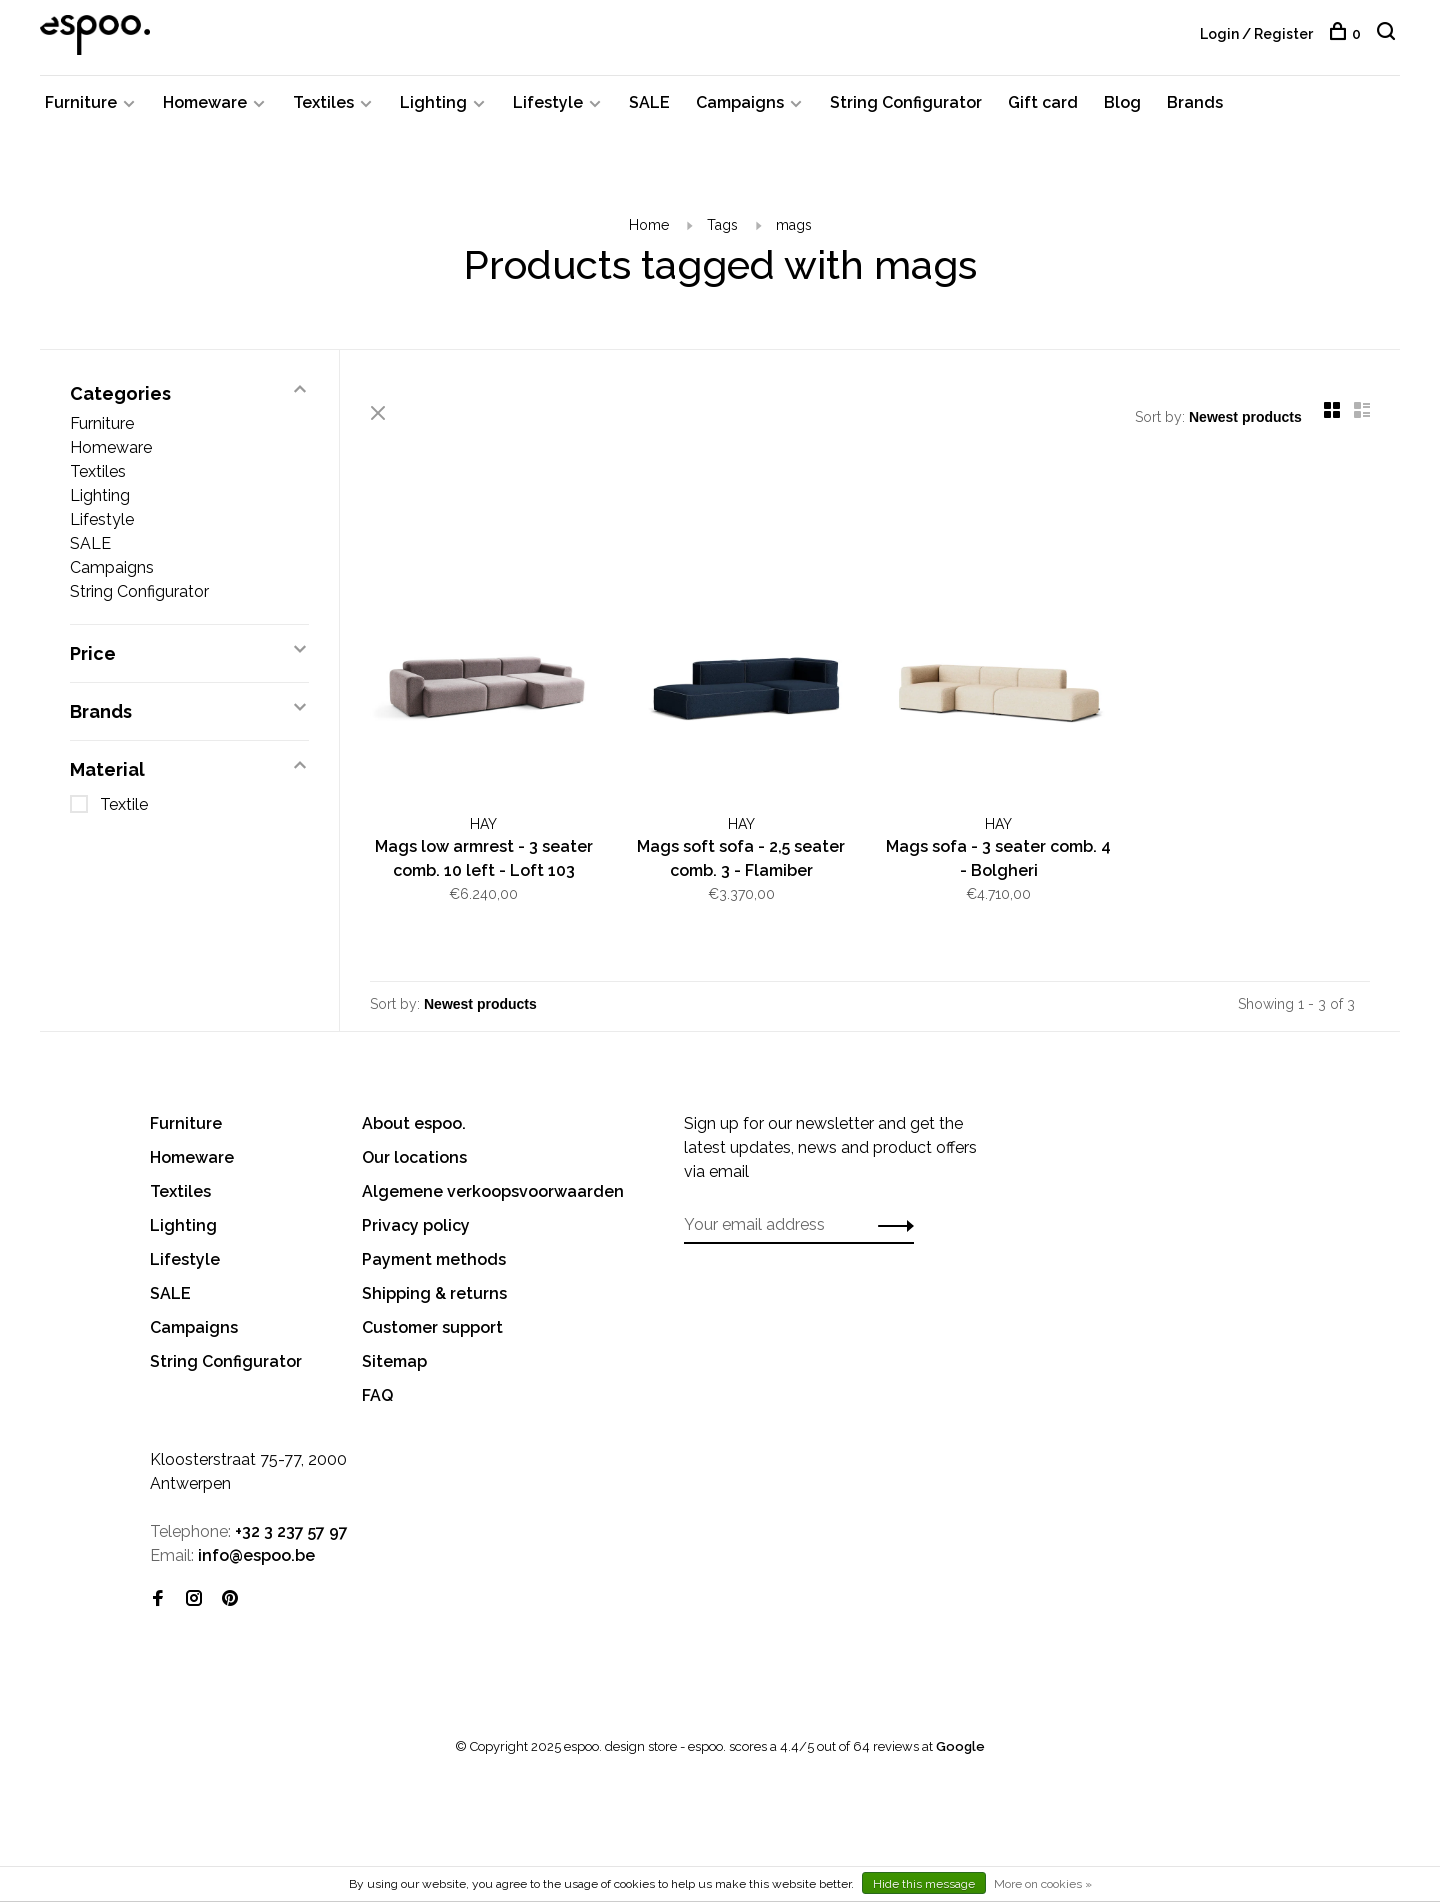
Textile (124, 804)
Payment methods (434, 1259)
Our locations (414, 1157)
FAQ (377, 1395)
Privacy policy (416, 1225)
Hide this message (924, 1884)
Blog (1122, 102)
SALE (649, 102)
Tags (722, 225)
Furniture (81, 102)
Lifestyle (548, 102)
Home (649, 225)
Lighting (433, 102)
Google (960, 1746)
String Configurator (906, 102)
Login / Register (1256, 34)
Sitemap (394, 1361)
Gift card (1043, 102)
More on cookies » (1043, 1884)
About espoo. (414, 1123)
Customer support (432, 1327)
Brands (1195, 102)
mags (794, 225)
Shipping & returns (434, 1293)
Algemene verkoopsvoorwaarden (493, 1191)
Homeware (205, 102)
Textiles (323, 102)
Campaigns (740, 102)
